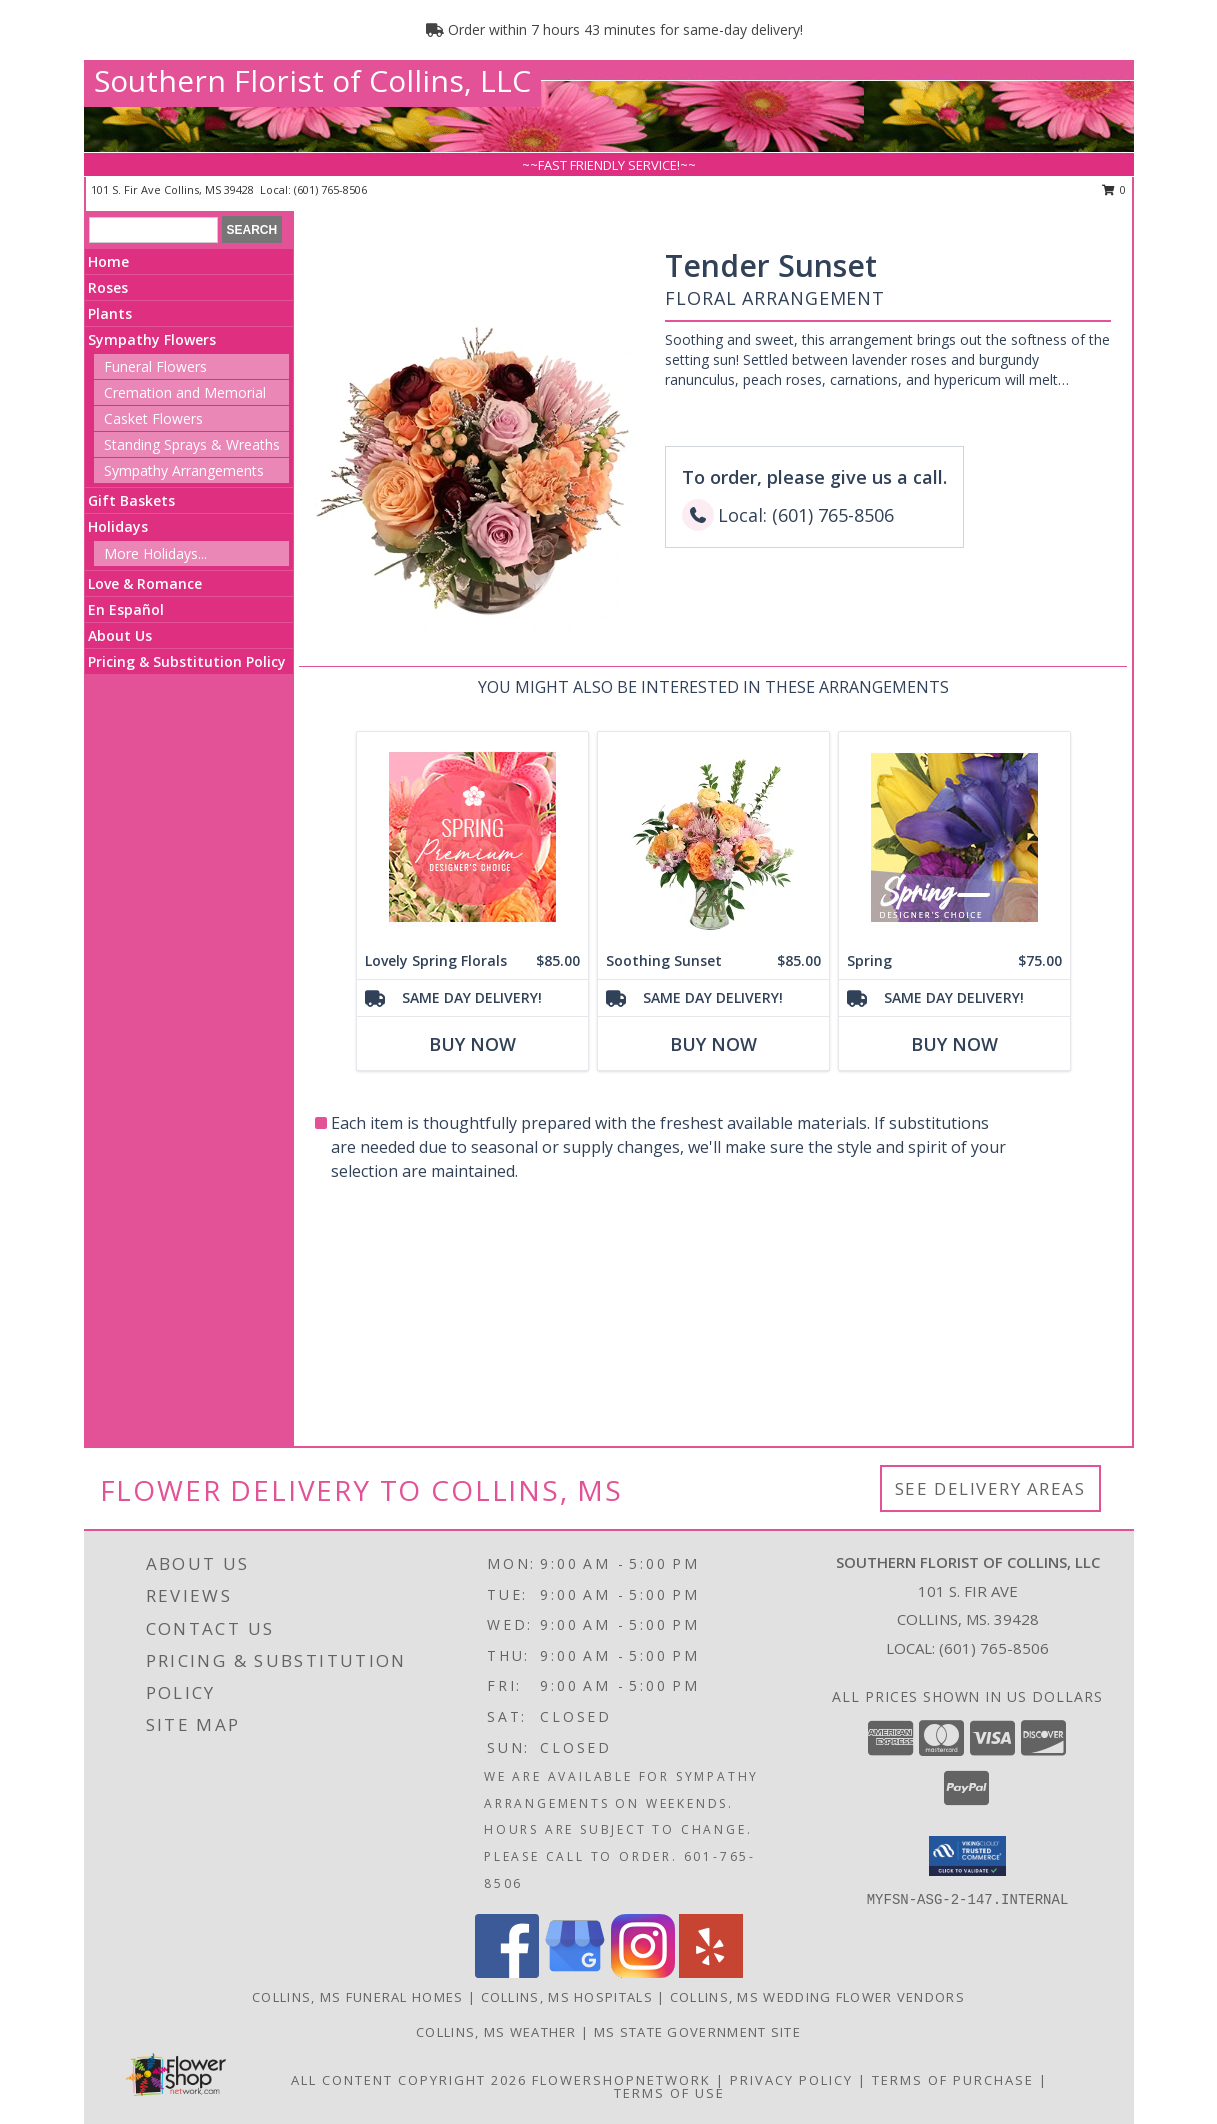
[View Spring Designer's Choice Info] (953, 837)
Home (108, 261)
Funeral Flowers (155, 366)
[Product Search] (153, 230)
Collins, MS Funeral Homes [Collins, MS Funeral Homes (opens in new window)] (358, 1997)
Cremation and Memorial (185, 392)
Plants (110, 313)
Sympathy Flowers (152, 339)
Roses (108, 287)
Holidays (118, 526)
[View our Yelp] (711, 1972)
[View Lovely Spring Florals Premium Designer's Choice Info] (471, 837)
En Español (126, 609)
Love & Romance (145, 583)
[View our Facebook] (507, 1972)
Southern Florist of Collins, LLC (312, 80)
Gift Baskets (131, 500)
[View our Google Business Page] (575, 1972)
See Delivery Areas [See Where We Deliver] (990, 1488)
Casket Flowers (153, 418)
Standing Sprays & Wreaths (192, 444)
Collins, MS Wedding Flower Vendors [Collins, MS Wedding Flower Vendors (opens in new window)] (817, 1997)
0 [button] (1114, 189)
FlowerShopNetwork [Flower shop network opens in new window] (621, 2080)
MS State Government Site (697, 2032)
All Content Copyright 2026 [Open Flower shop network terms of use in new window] (409, 2080)
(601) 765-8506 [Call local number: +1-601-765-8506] (330, 189)
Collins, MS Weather (496, 2032)
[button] (967, 1856)
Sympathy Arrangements (184, 470)
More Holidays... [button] (155, 553)
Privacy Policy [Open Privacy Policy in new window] (791, 2080)
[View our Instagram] (643, 1972)
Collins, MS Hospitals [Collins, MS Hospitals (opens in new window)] (567, 1997)
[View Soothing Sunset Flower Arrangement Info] (712, 837)
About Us (120, 635)
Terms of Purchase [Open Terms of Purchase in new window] (953, 2080)
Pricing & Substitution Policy (187, 661)
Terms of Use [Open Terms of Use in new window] (669, 2093)
